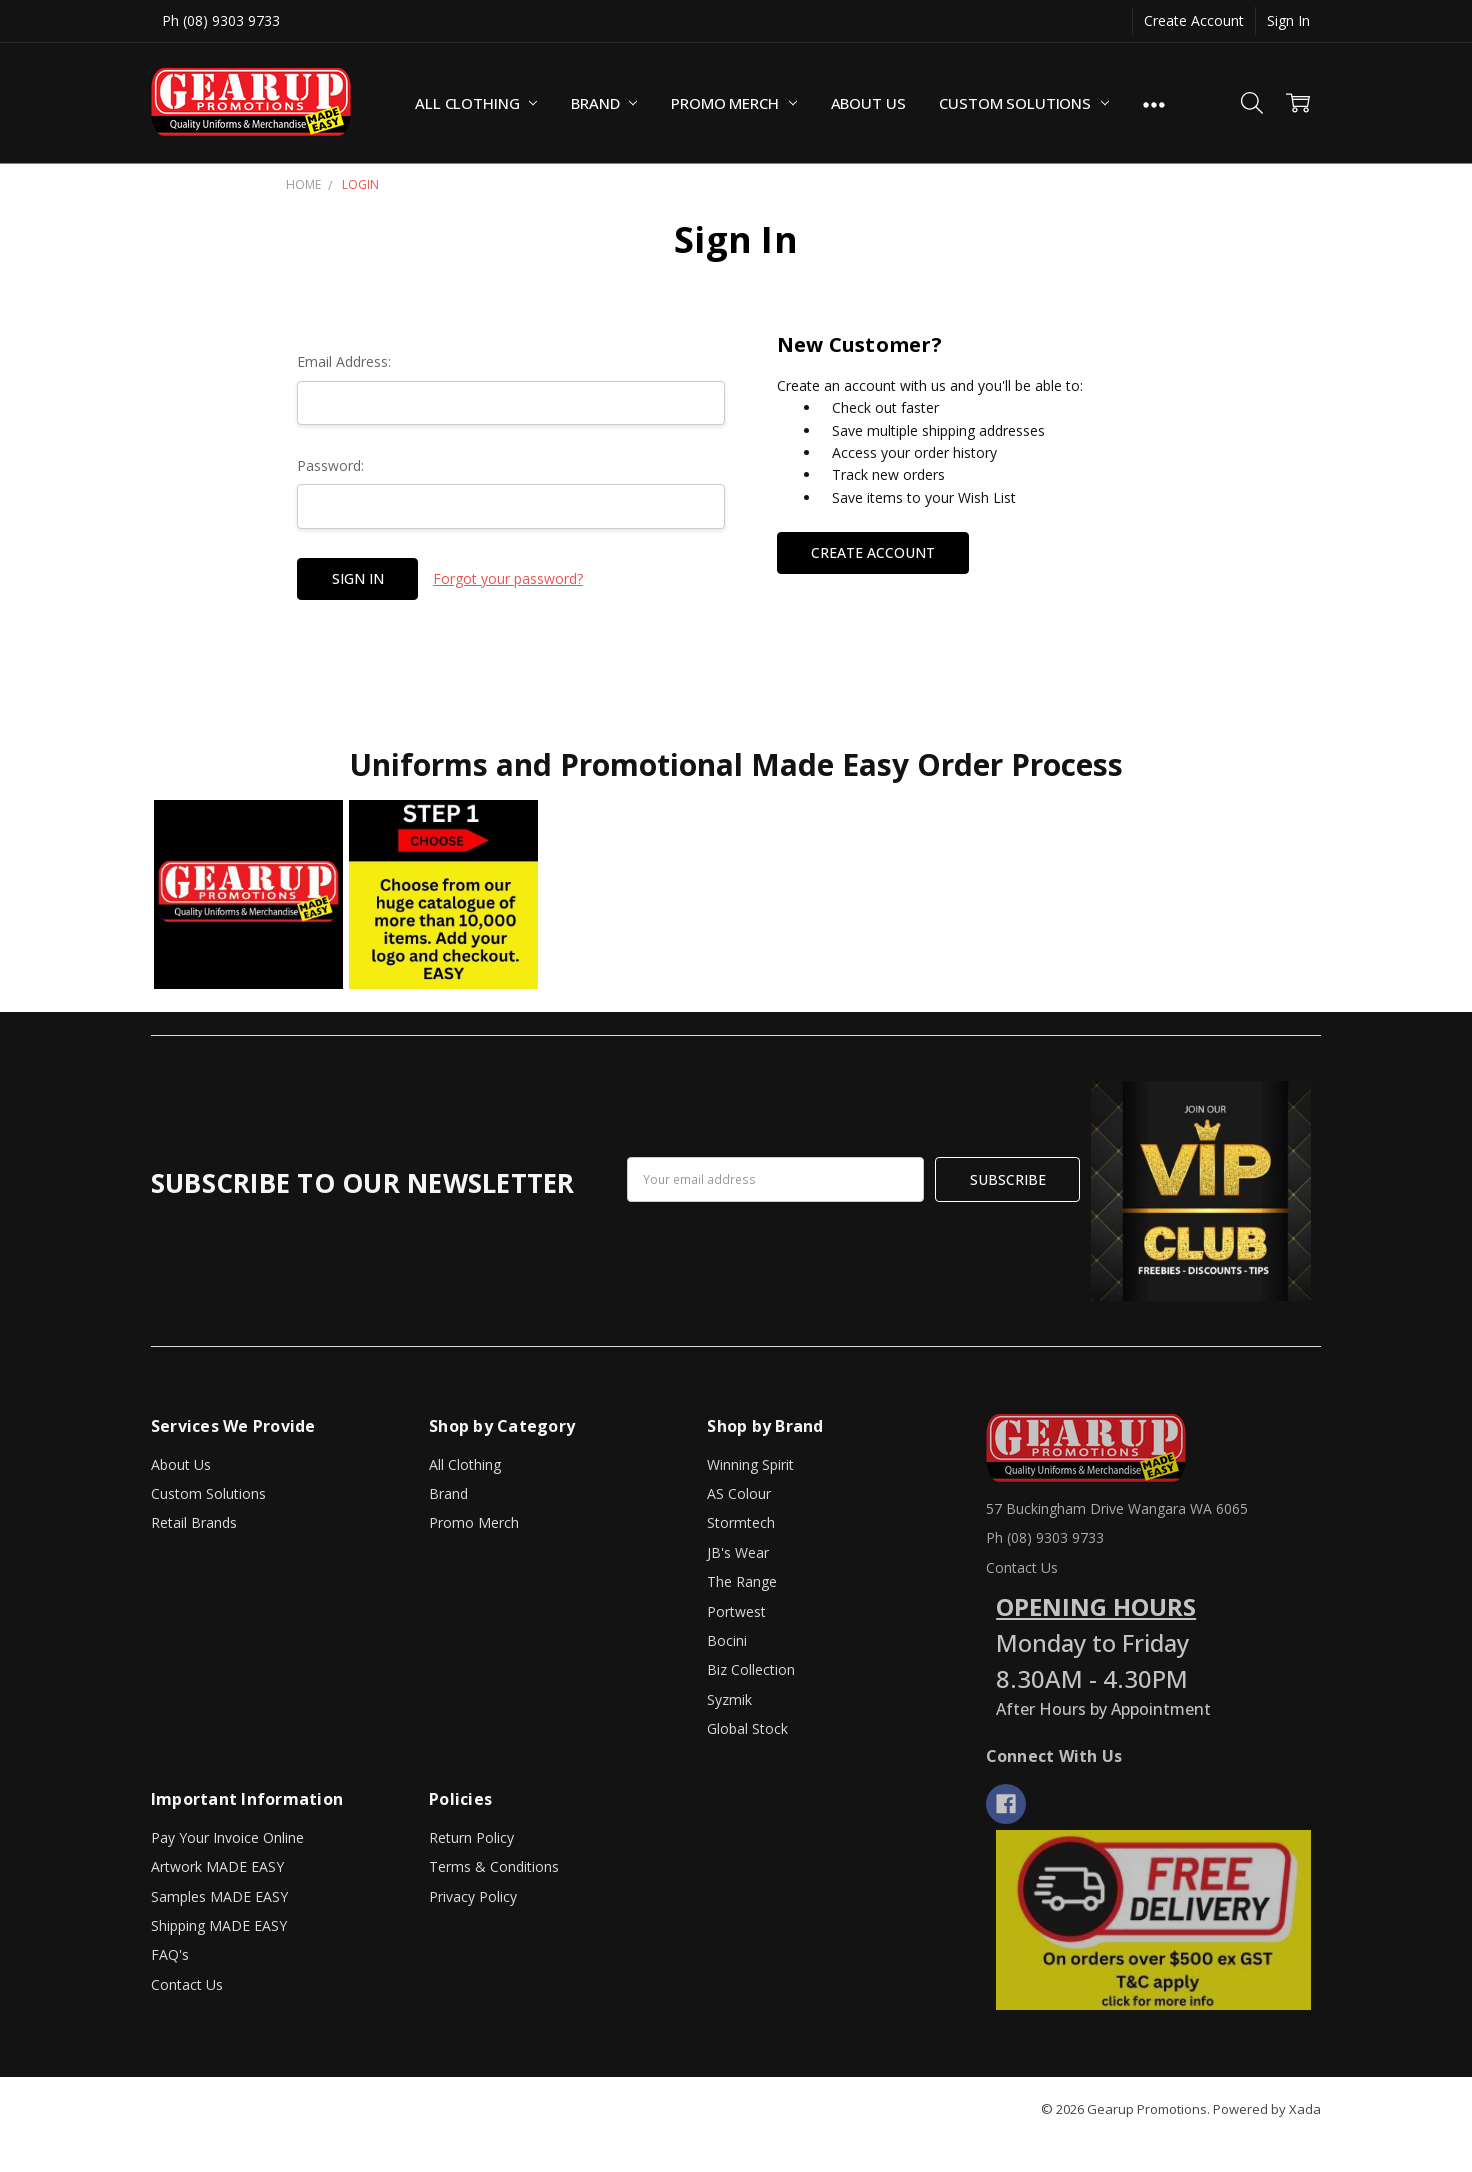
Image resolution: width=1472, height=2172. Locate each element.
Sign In (1288, 20)
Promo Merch (733, 103)
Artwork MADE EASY (217, 1866)
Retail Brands (194, 1522)
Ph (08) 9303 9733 (221, 20)
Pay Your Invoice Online (227, 1837)
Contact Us (187, 1984)
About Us (868, 103)
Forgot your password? (508, 578)
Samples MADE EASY (219, 1896)
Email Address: (344, 361)
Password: (330, 465)
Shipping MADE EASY (219, 1925)
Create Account (1194, 20)
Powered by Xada (1267, 2109)
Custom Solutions (1023, 103)
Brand (604, 103)
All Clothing (476, 103)
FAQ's (170, 1954)
